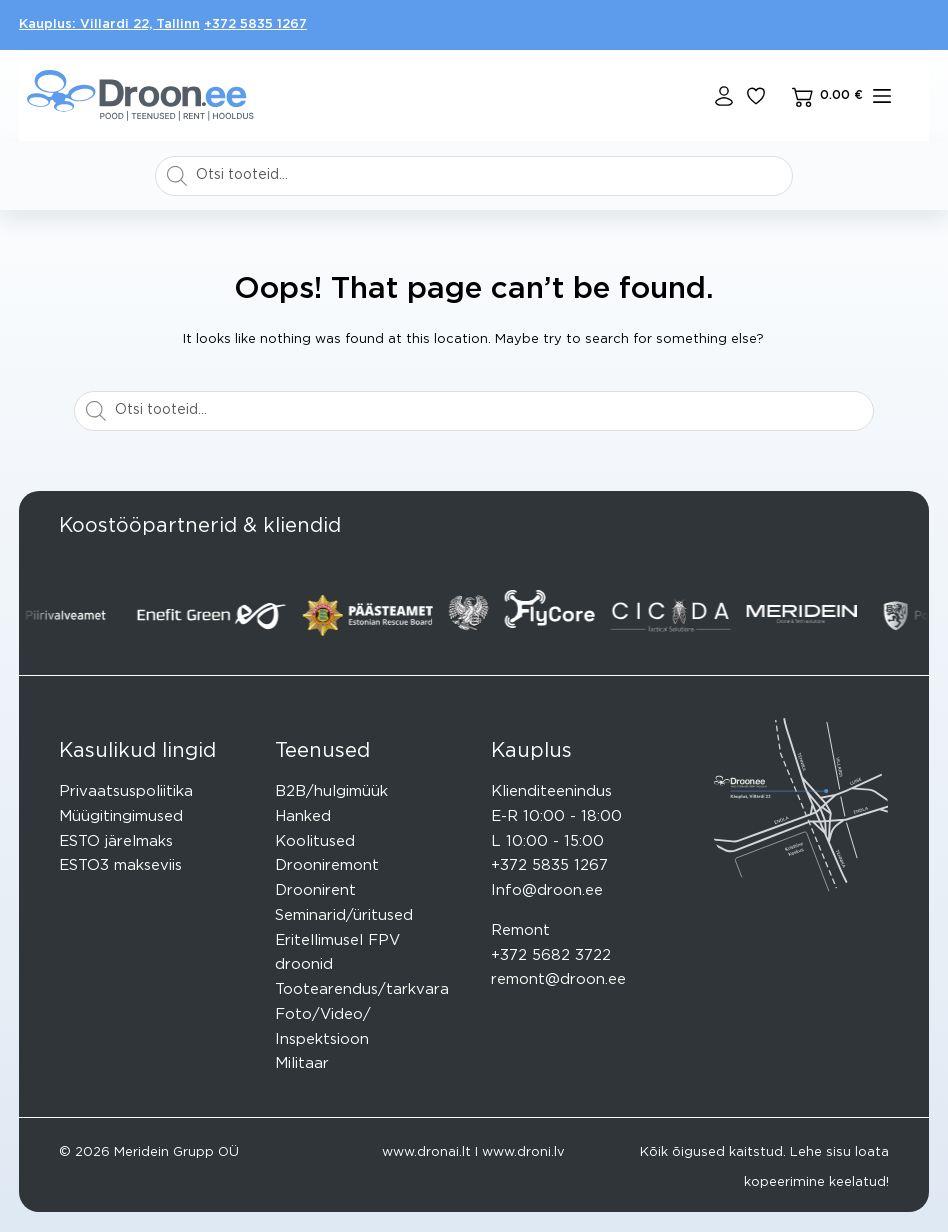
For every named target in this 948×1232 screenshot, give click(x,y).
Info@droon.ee (547, 890)
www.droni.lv (523, 1152)
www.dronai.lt (426, 1152)
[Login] (724, 96)
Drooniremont (327, 865)
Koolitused (315, 841)
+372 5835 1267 (255, 24)
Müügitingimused (121, 816)
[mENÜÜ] (882, 96)
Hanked (303, 816)
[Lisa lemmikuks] (756, 96)
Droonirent (315, 890)
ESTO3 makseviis (120, 865)
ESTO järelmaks (116, 841)
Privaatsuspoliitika (126, 791)
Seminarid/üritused (344, 915)
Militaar (302, 1063)
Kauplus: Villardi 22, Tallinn (109, 24)
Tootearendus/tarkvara (362, 989)
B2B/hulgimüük (331, 791)
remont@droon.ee (558, 979)
